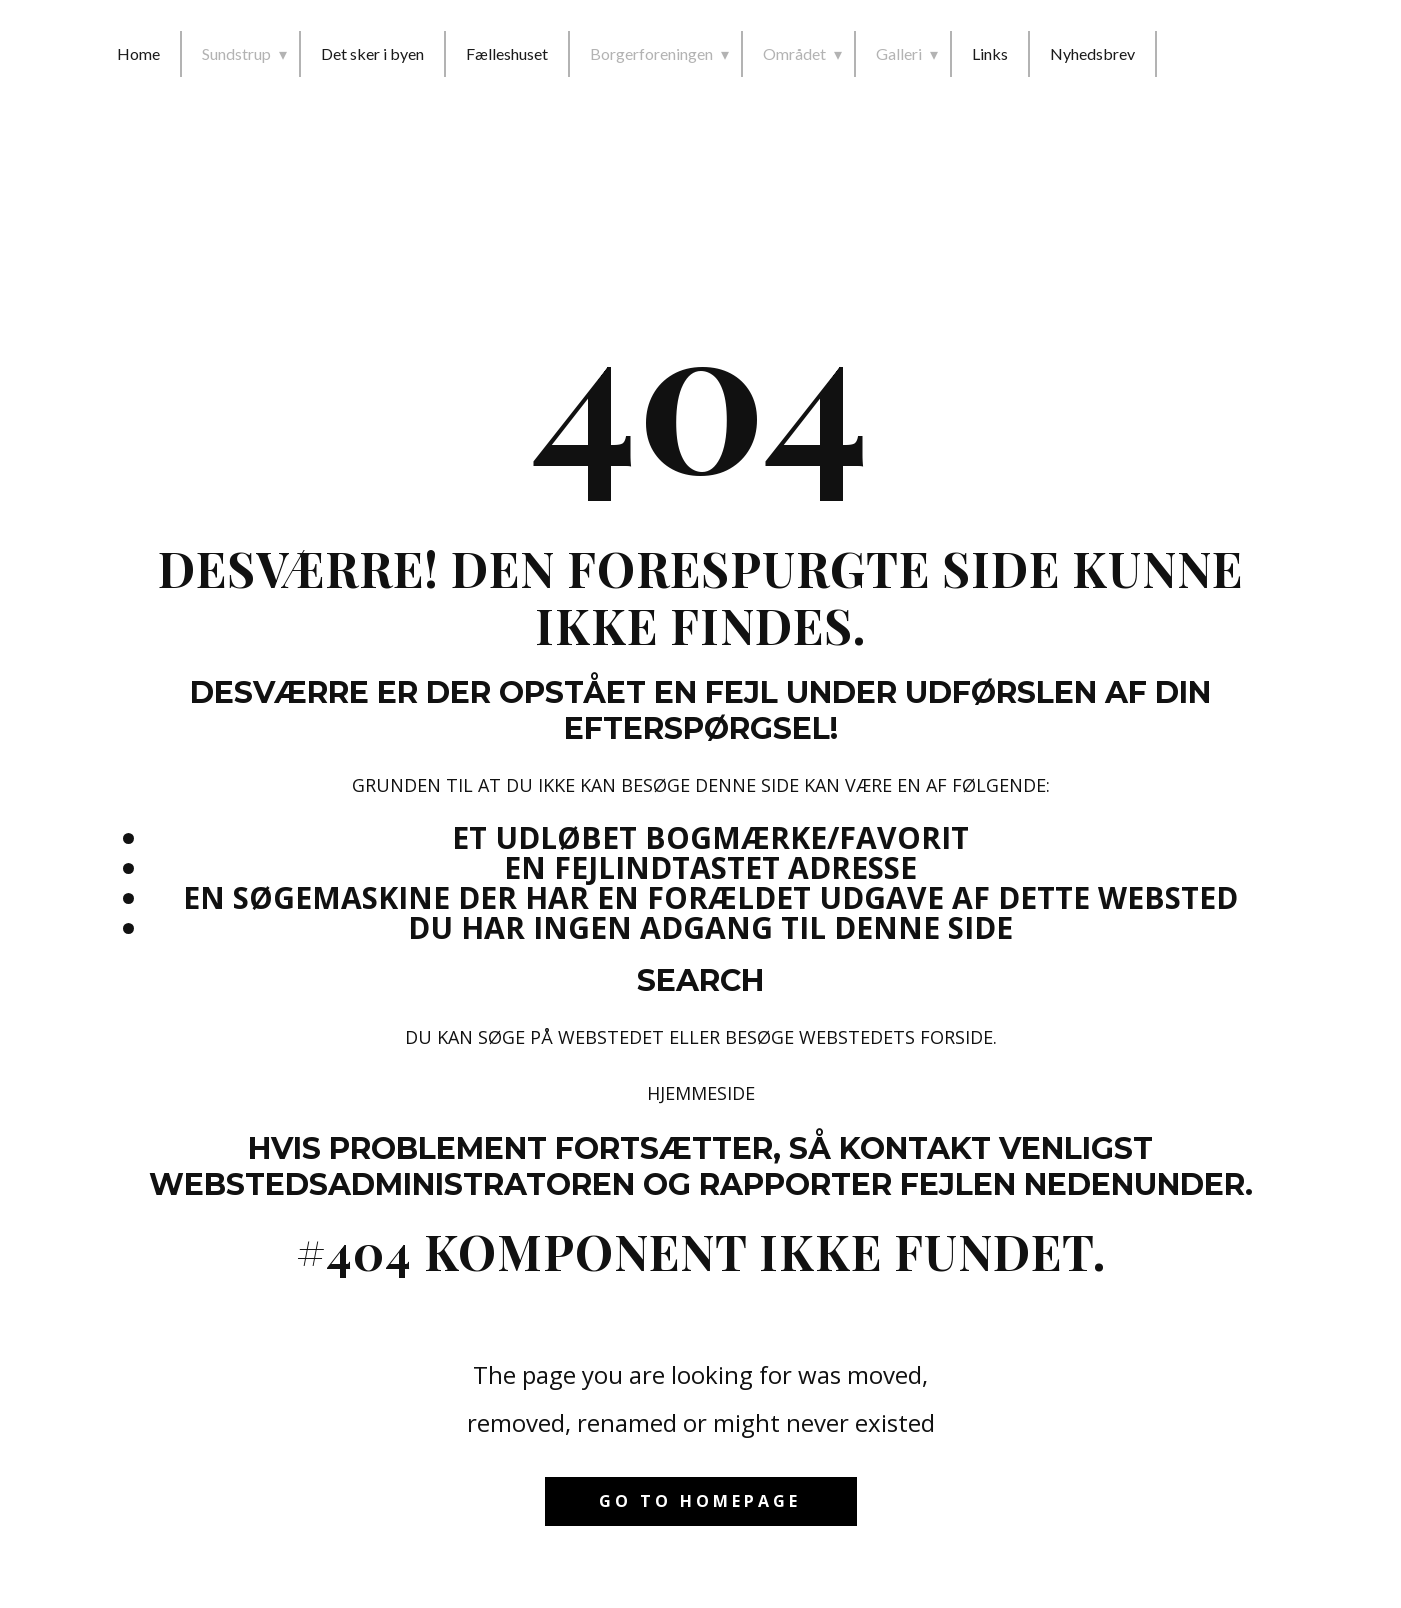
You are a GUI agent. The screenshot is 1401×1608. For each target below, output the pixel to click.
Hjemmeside (701, 1093)
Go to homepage (700, 1501)
